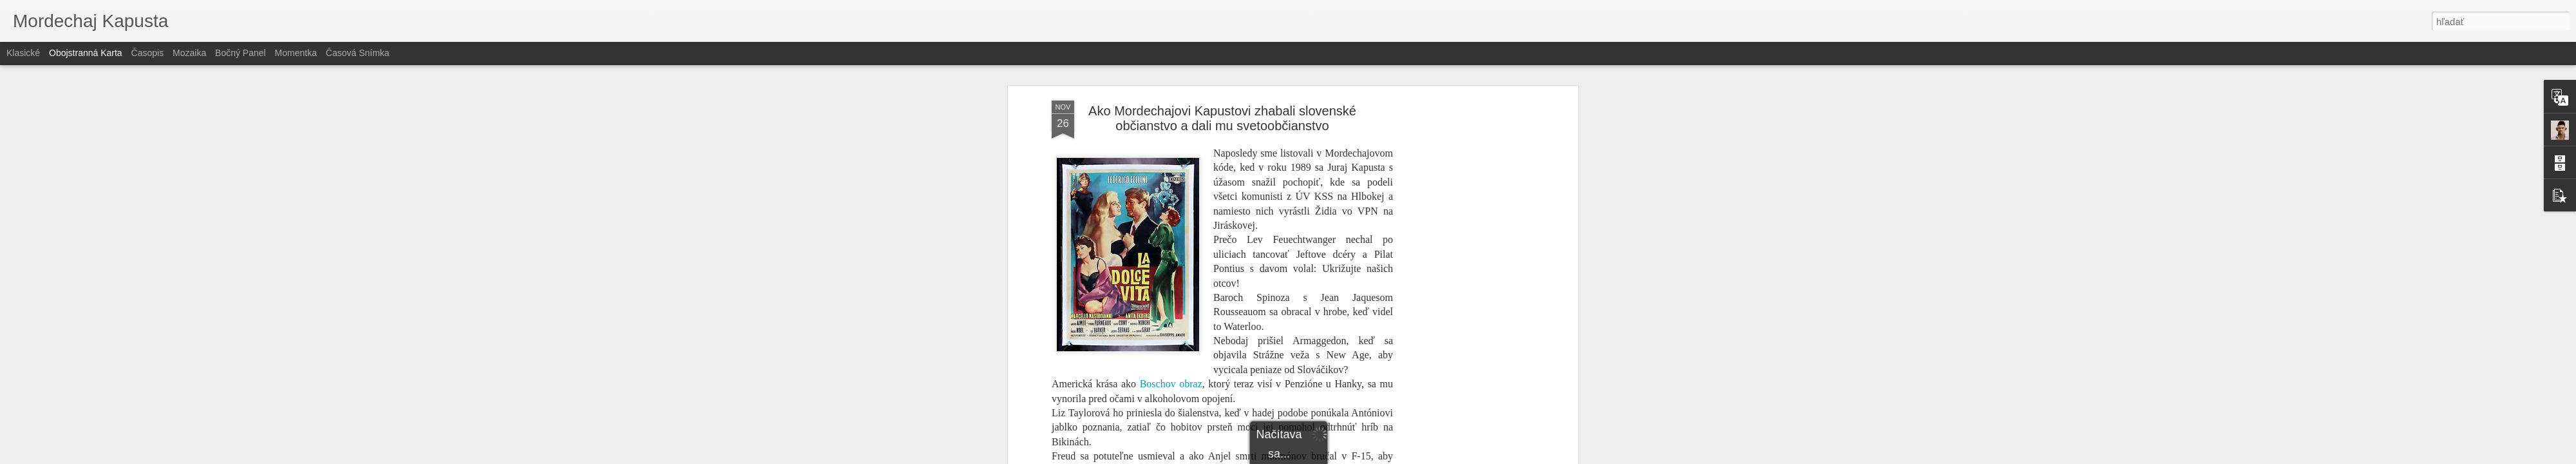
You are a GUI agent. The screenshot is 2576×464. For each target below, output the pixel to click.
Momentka (296, 53)
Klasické (23, 53)
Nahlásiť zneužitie (1382, 457)
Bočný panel (240, 53)
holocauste (1266, 203)
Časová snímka (358, 53)
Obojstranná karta (85, 53)
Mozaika (189, 53)
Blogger (1338, 457)
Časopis (147, 53)
